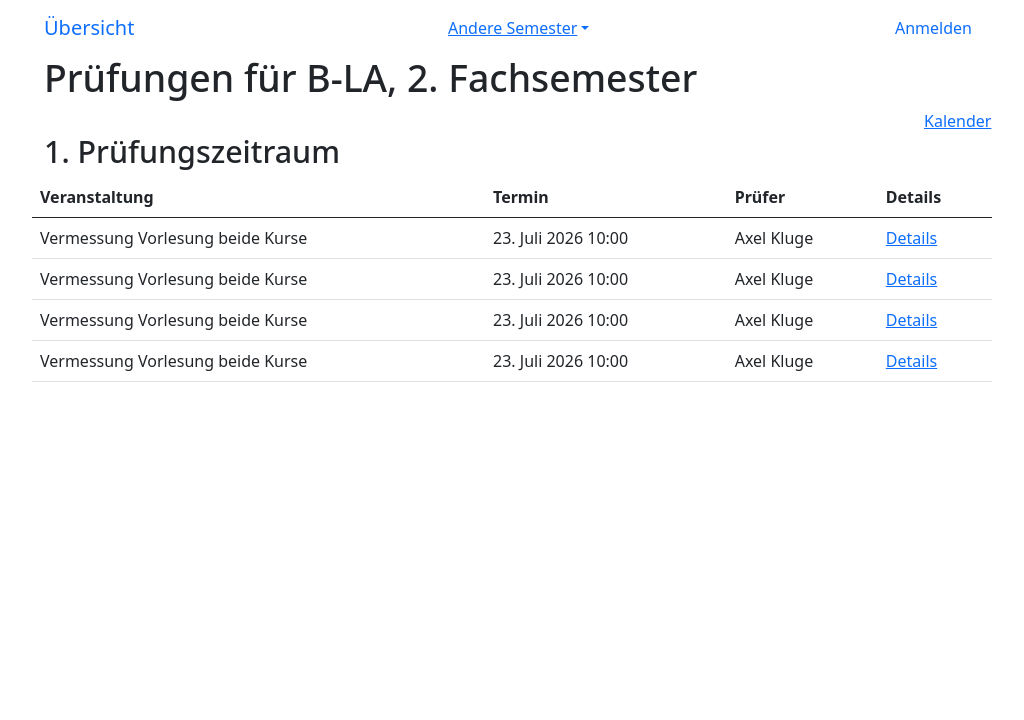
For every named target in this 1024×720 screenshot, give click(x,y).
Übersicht (89, 27)
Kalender (957, 121)
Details (911, 238)
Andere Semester (512, 28)
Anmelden (933, 28)
